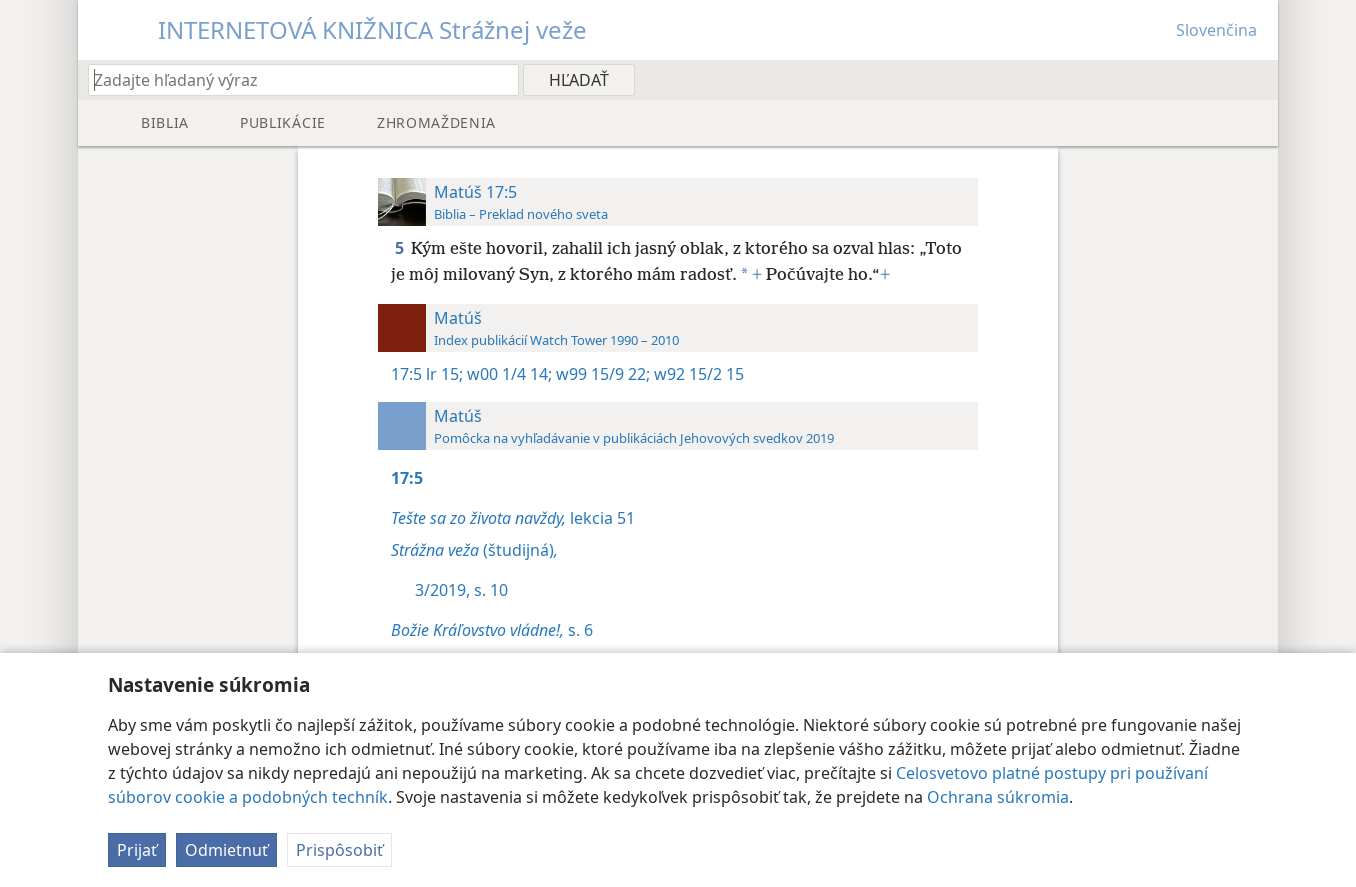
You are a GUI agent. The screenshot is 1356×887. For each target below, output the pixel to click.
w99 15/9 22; (601, 374)
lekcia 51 (513, 518)
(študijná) (474, 550)
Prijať (137, 850)
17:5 (406, 374)
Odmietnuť (226, 850)
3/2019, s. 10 (461, 590)
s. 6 (492, 630)
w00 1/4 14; (507, 374)
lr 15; (444, 374)
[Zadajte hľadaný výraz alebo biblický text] (294, 79)
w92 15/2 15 (697, 374)
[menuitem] (1255, 79)
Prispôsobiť (339, 850)
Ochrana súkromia (998, 797)
